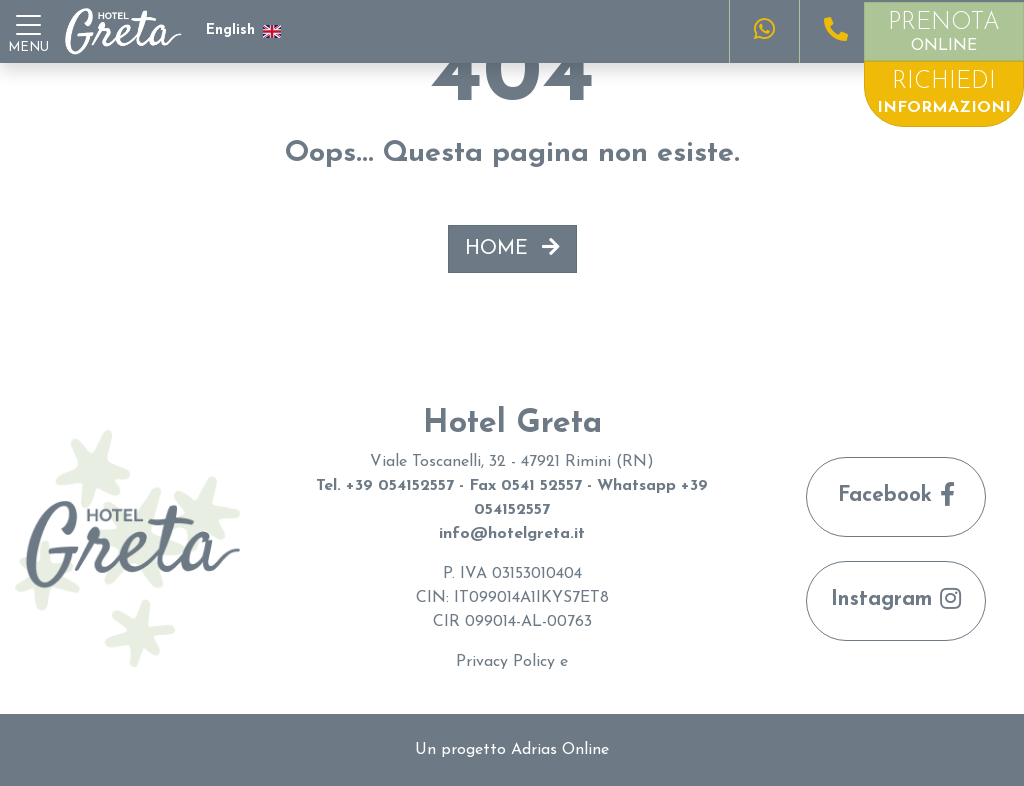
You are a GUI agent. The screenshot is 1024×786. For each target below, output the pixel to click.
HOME (512, 248)
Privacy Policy (505, 662)
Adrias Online (560, 750)
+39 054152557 (400, 486)
